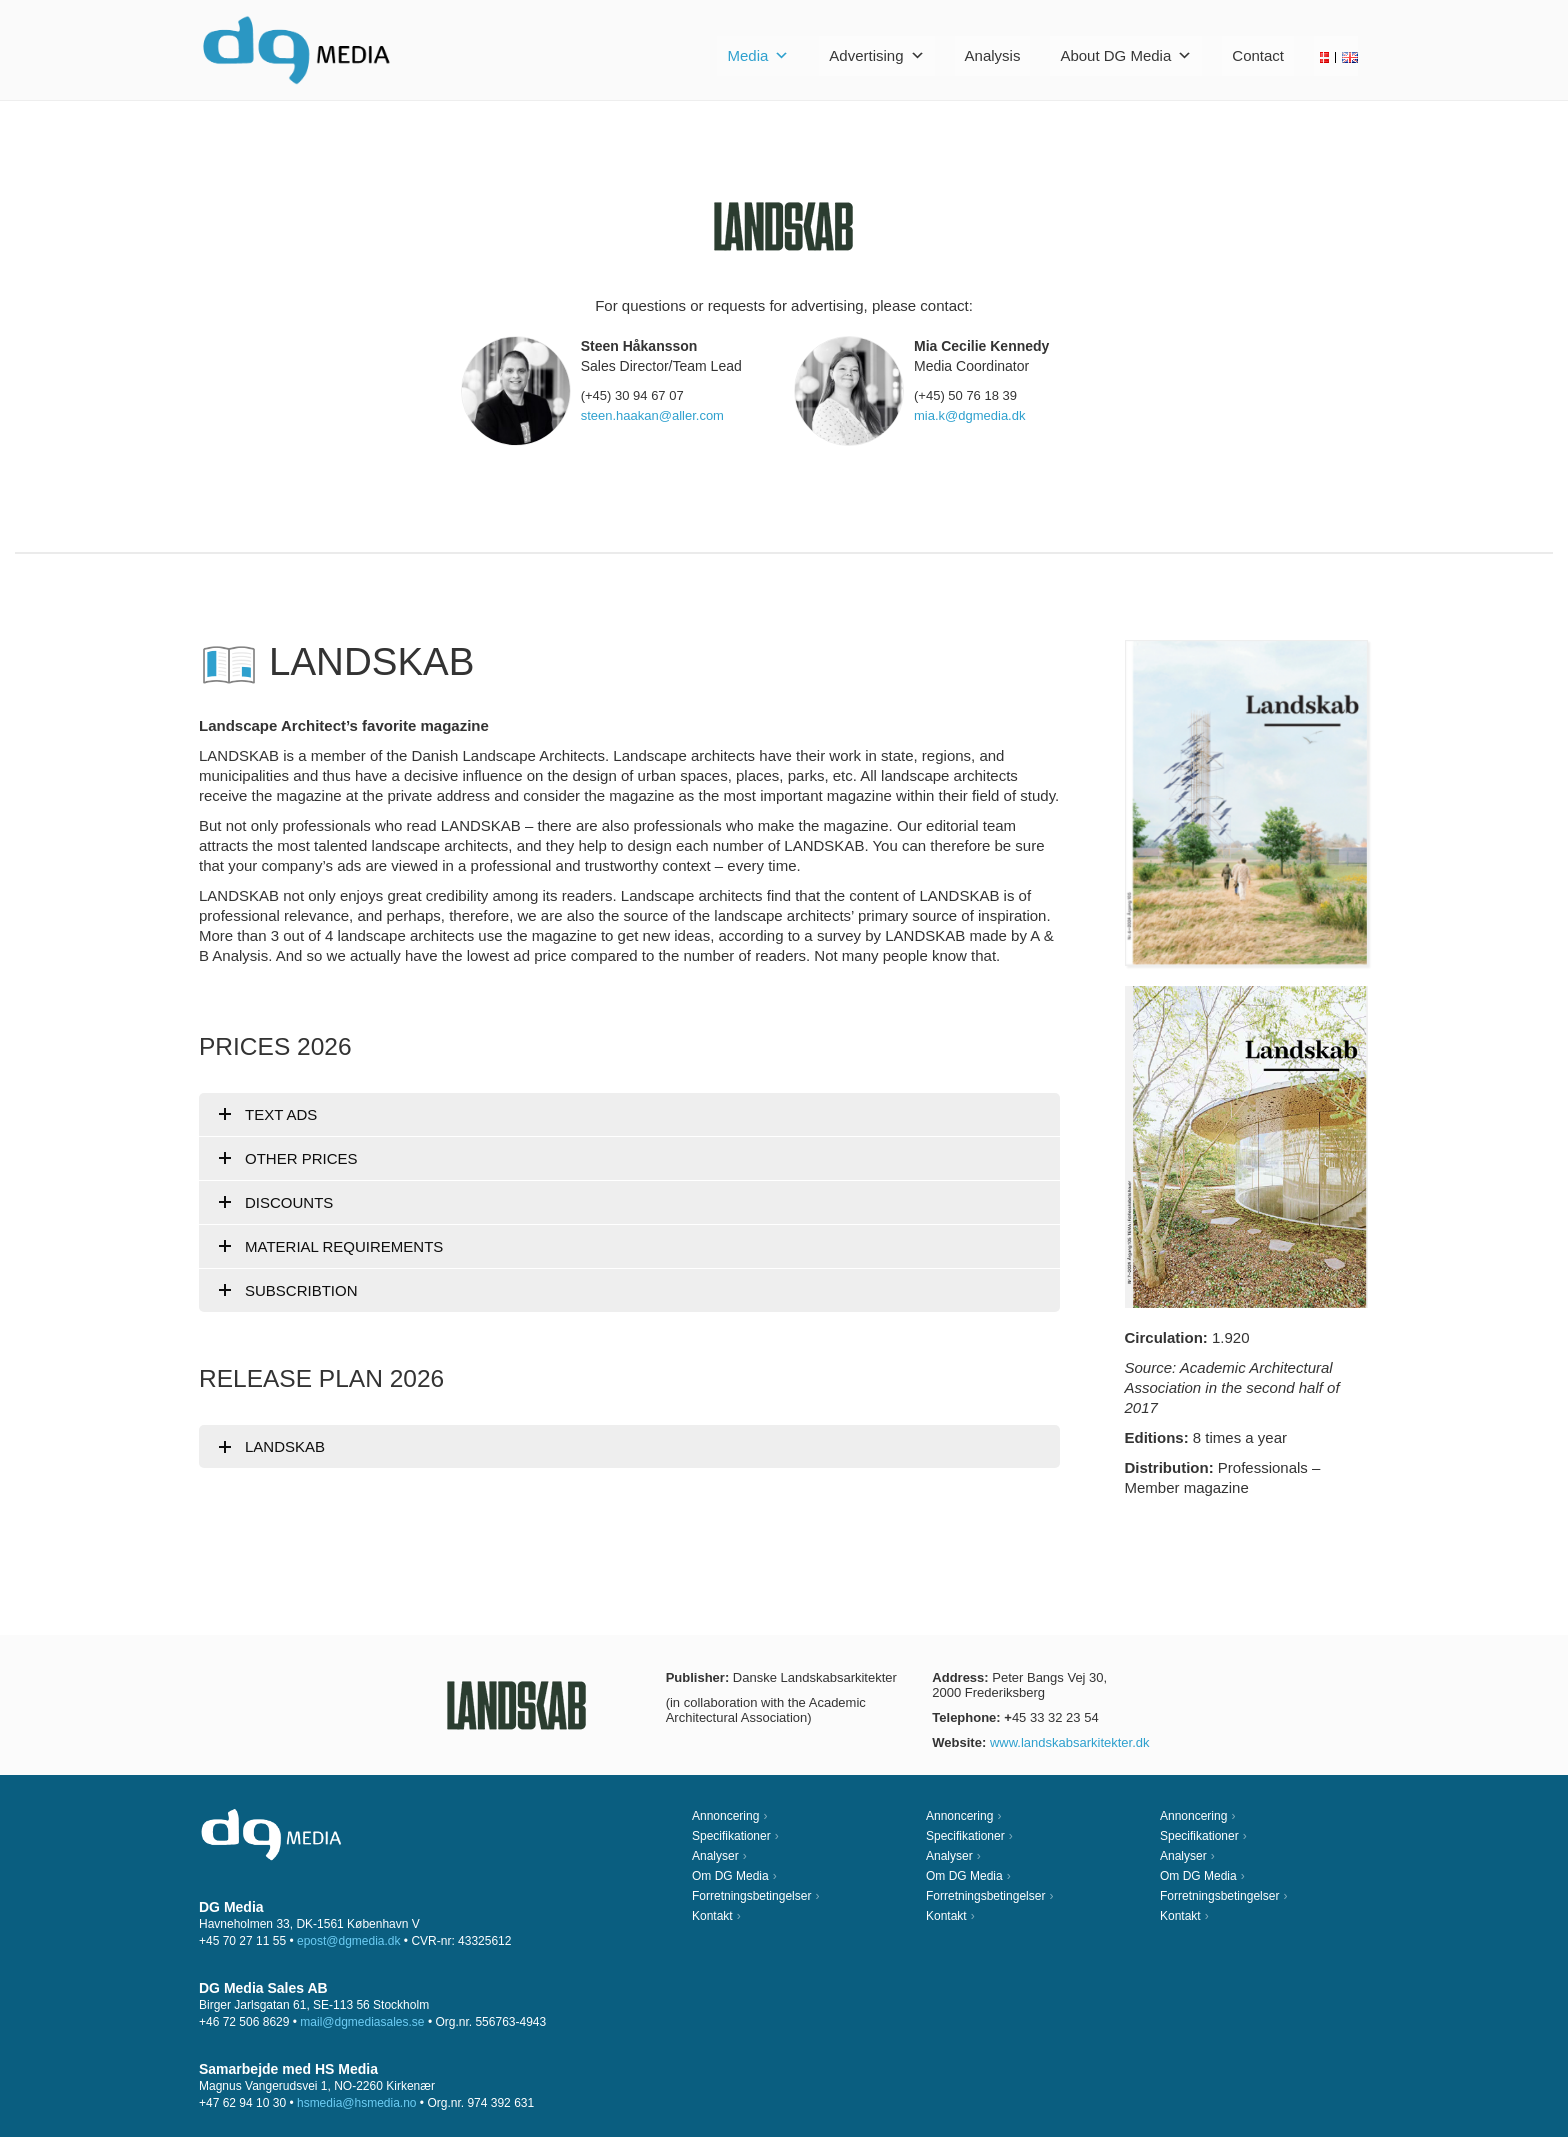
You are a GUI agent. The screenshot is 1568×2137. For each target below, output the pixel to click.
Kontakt (712, 1916)
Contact (1258, 55)
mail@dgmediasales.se (362, 2022)
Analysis (993, 55)
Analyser (715, 1856)
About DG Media (1126, 55)
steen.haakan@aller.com (652, 415)
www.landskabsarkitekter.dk (1070, 1742)
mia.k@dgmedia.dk (969, 415)
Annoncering (725, 1816)
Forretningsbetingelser (751, 1896)
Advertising (876, 55)
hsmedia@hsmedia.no (357, 2103)
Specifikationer (731, 1836)
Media (758, 55)
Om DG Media (730, 1876)
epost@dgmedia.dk (349, 1941)
